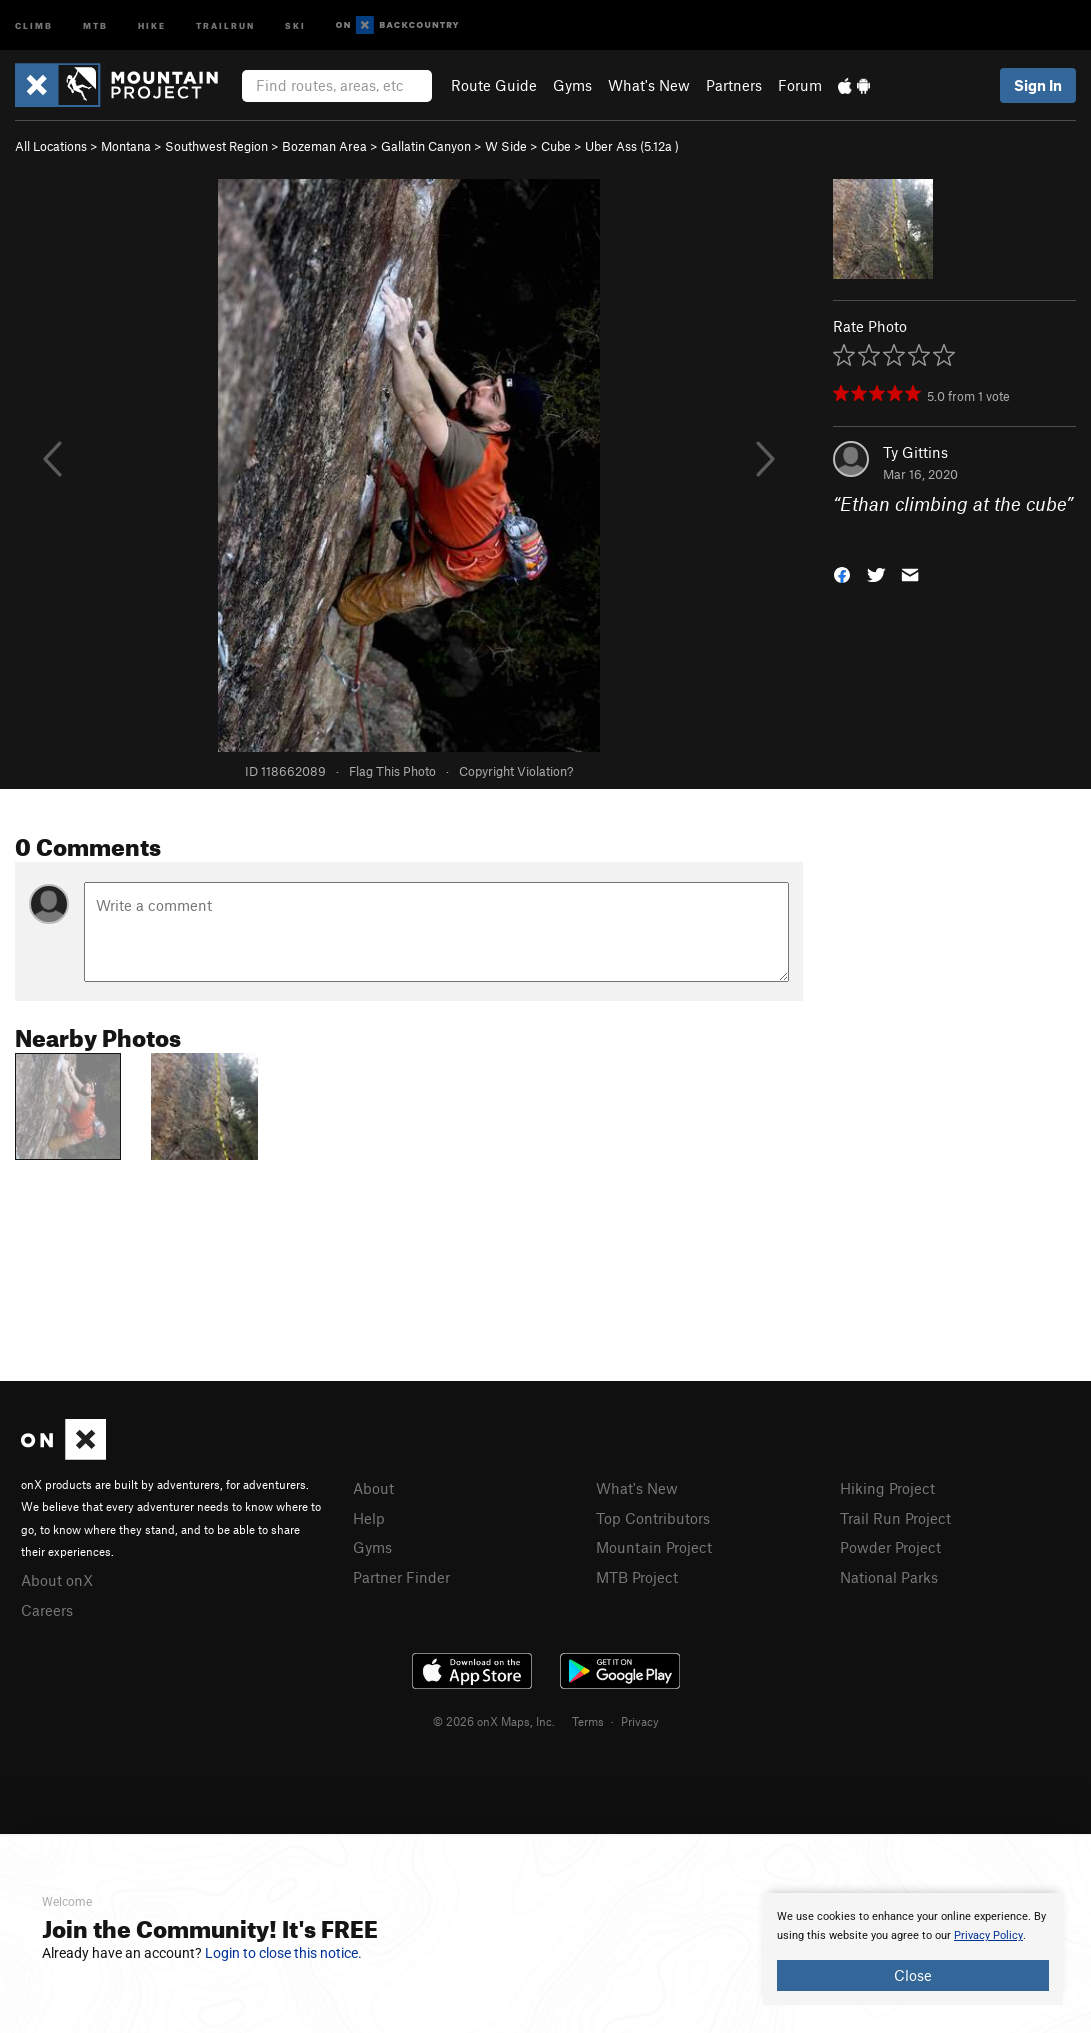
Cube (556, 146)
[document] (913, 1949)
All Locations (51, 146)
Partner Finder (401, 1577)
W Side (506, 146)
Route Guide (494, 85)
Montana (126, 146)
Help (369, 1518)
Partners (734, 85)
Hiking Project (887, 1488)
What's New (649, 85)
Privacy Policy (988, 1935)
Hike (152, 24)
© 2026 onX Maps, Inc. (494, 1721)
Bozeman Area (324, 146)
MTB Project (637, 1577)
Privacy (640, 1721)
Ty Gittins (915, 452)
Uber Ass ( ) (632, 146)
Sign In (1038, 85)
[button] (842, 572)
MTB (95, 24)
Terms (588, 1721)
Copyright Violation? (516, 771)
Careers (47, 1610)
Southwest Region (216, 146)
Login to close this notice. (283, 1953)
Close (913, 1975)
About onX (57, 1580)
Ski (295, 24)
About (373, 1488)
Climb (34, 24)
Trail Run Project (895, 1518)
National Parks (889, 1577)
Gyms (572, 85)
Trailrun (225, 24)
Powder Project (890, 1547)
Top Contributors (653, 1518)
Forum (800, 85)
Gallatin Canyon (426, 146)
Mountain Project (654, 1547)
